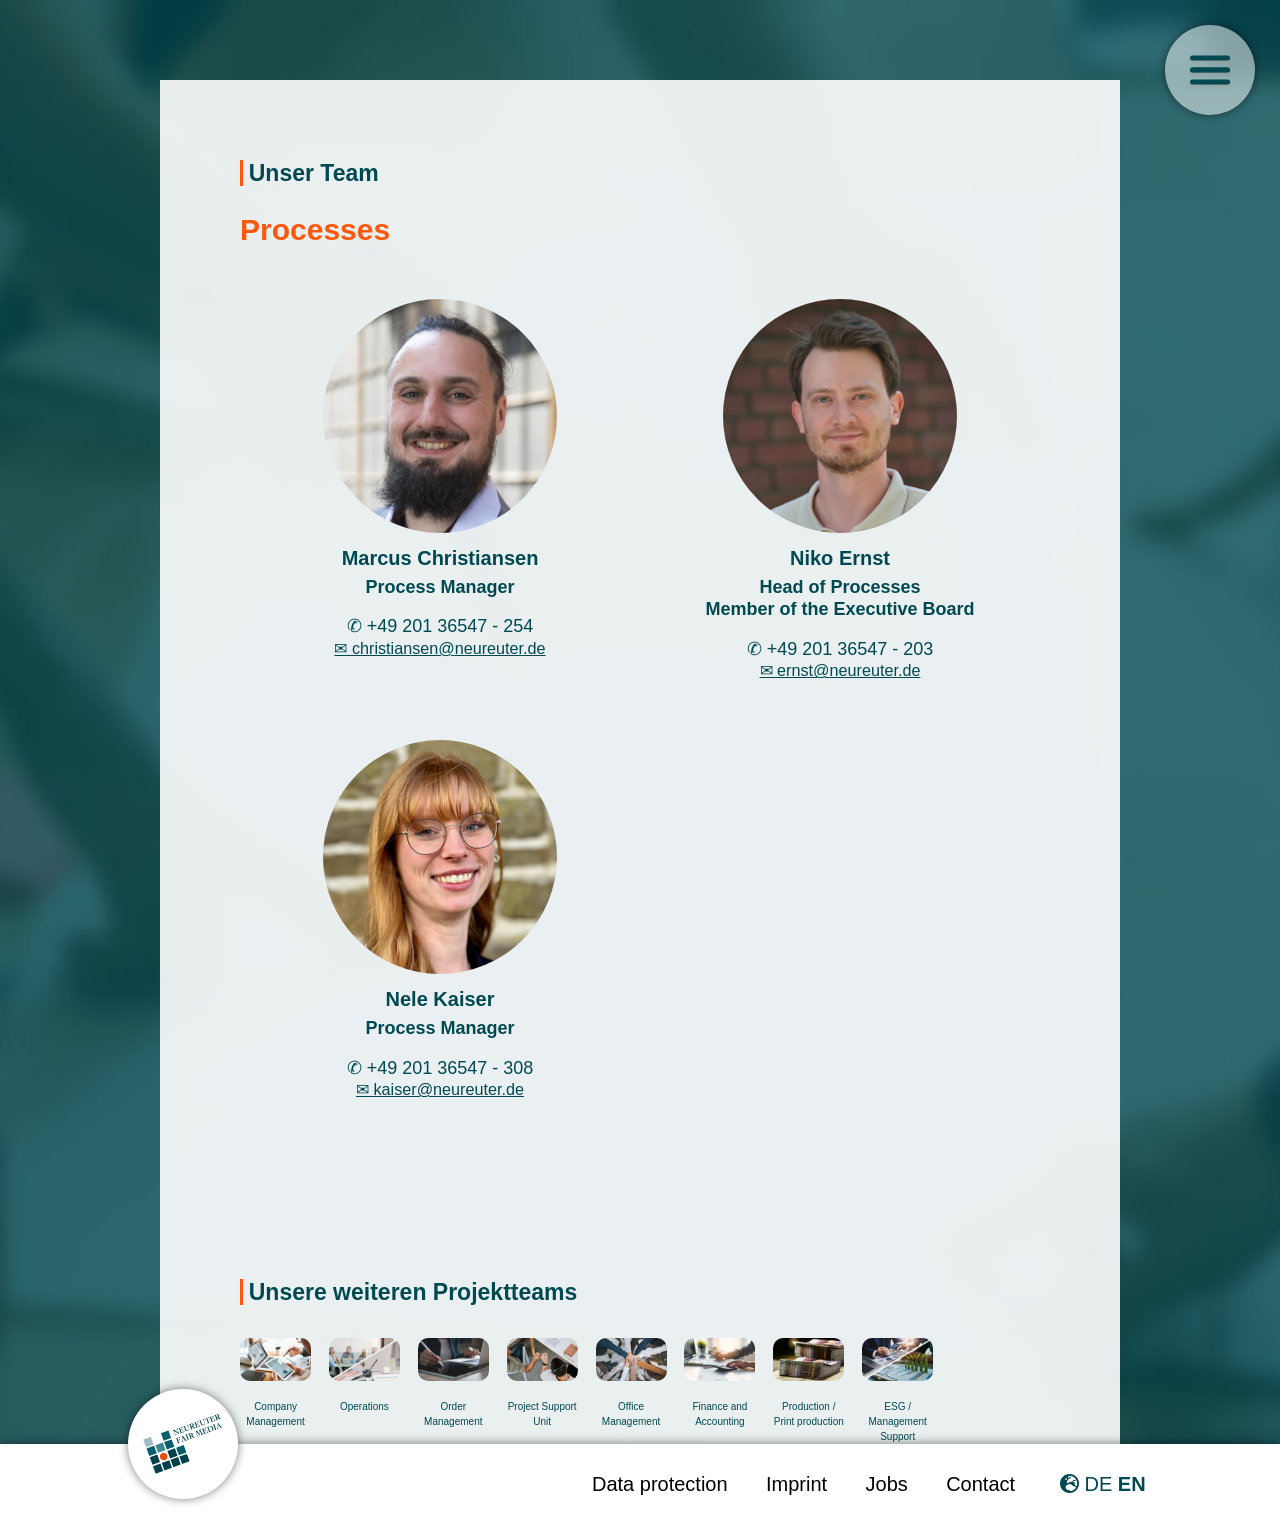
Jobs (887, 1484)
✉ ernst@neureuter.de (840, 670)
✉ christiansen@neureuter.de (439, 648)
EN (1132, 1484)
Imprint (796, 1484)
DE (1098, 1484)
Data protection (660, 1484)
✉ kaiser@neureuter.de (440, 1089)
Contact (980, 1484)
